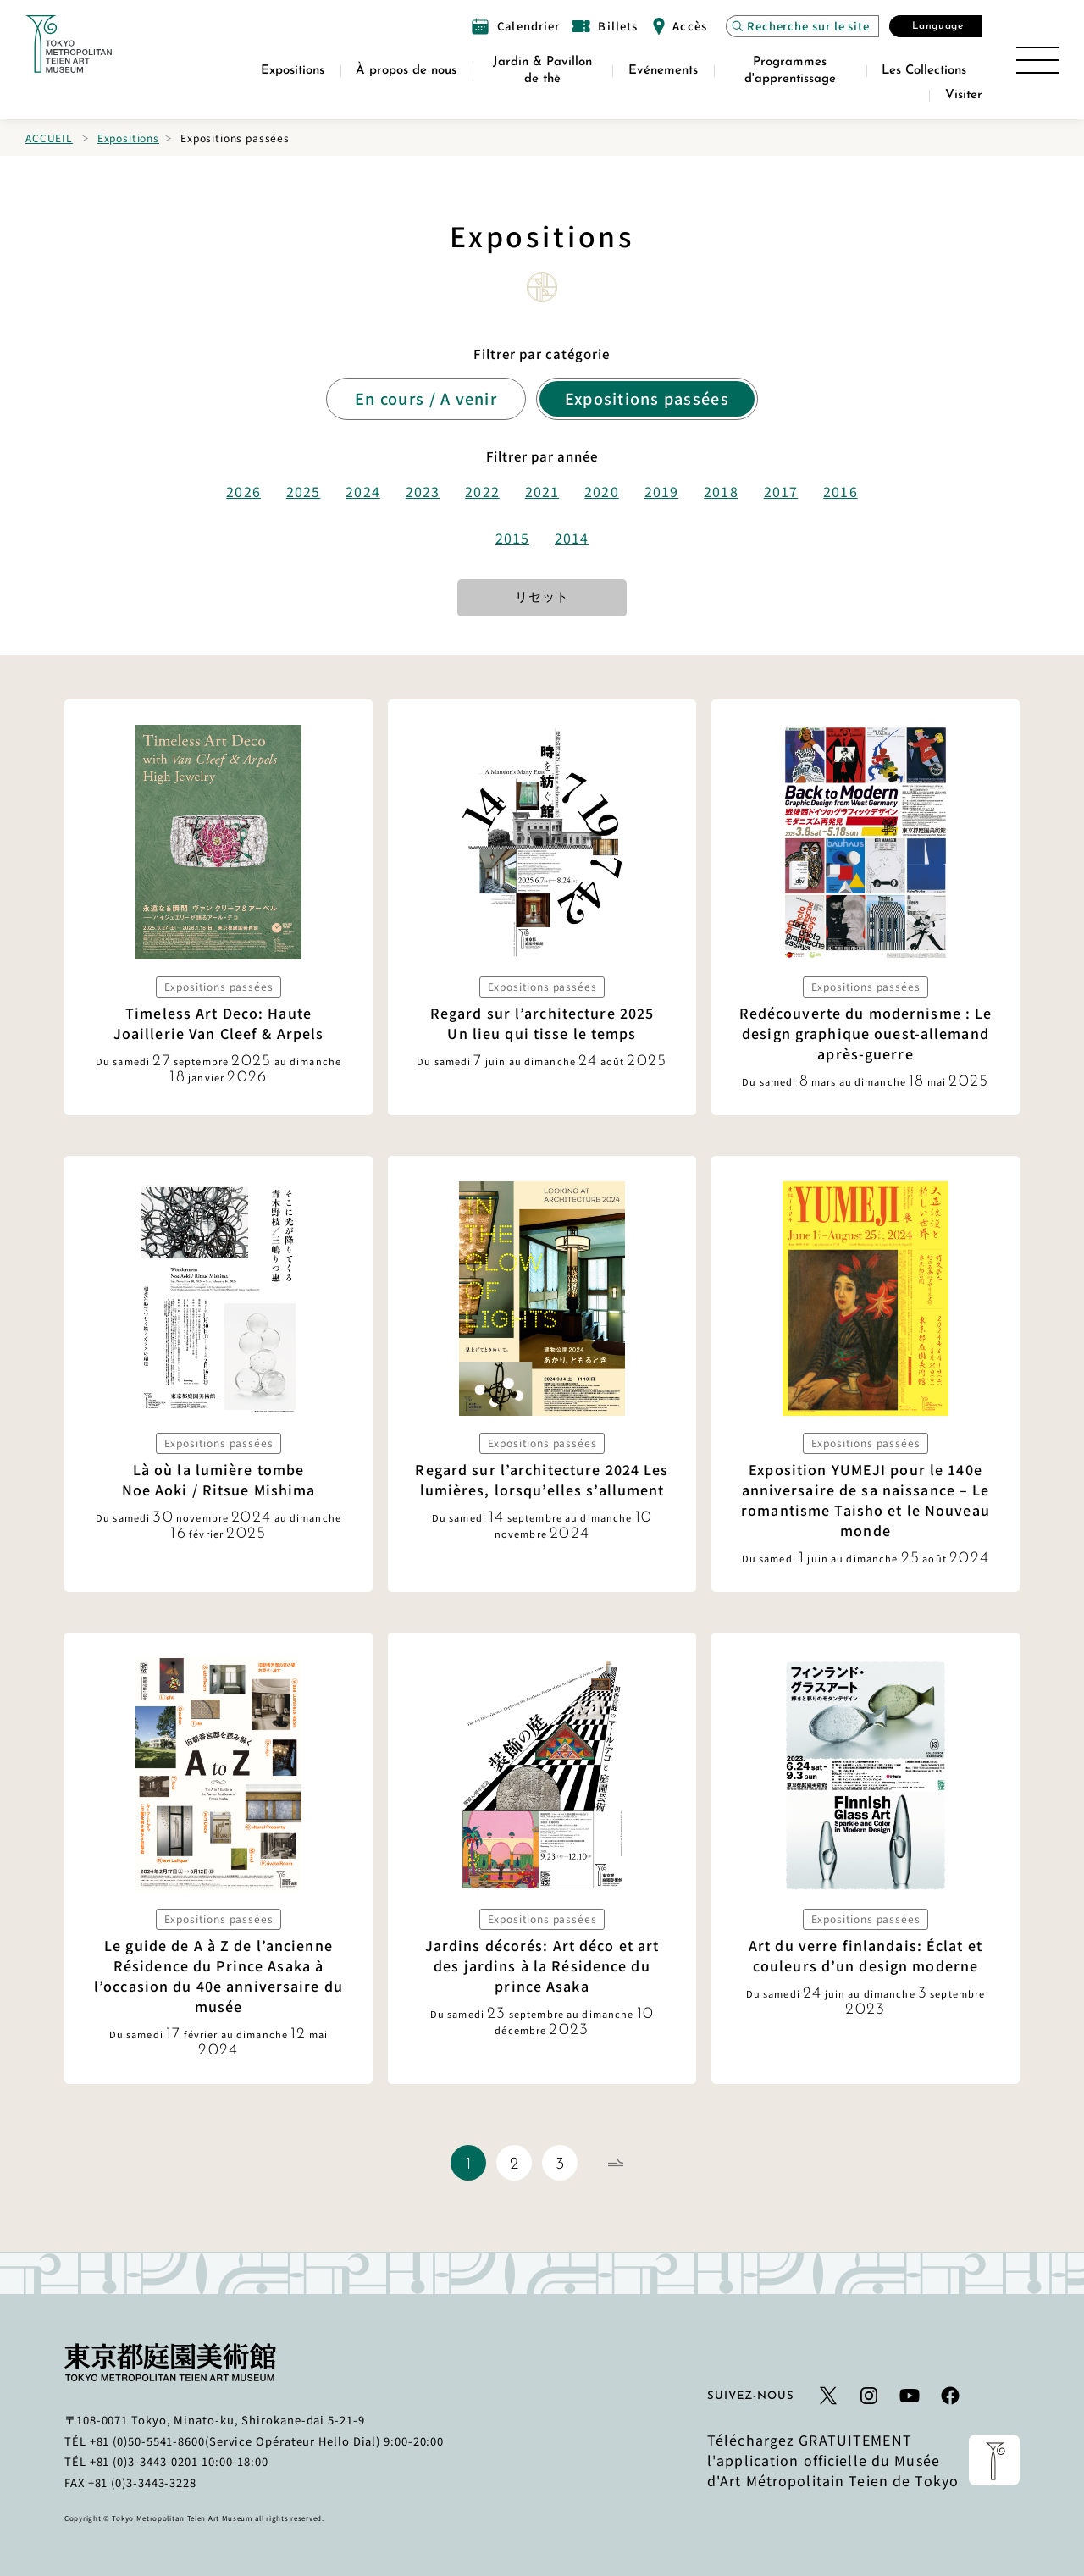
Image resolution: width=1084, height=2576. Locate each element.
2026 (243, 491)
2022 (482, 491)
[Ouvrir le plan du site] (1037, 60)
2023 (423, 491)
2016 (840, 491)
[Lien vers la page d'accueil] (68, 44)
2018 (721, 491)
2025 (303, 491)
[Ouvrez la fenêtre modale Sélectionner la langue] (935, 26)
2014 (572, 538)
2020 (601, 491)
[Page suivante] (615, 2163)
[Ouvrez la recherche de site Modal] (802, 26)
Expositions (128, 137)
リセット (542, 598)
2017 (781, 491)
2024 (362, 491)
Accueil (49, 137)
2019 (661, 491)
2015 (512, 538)
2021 (542, 491)
